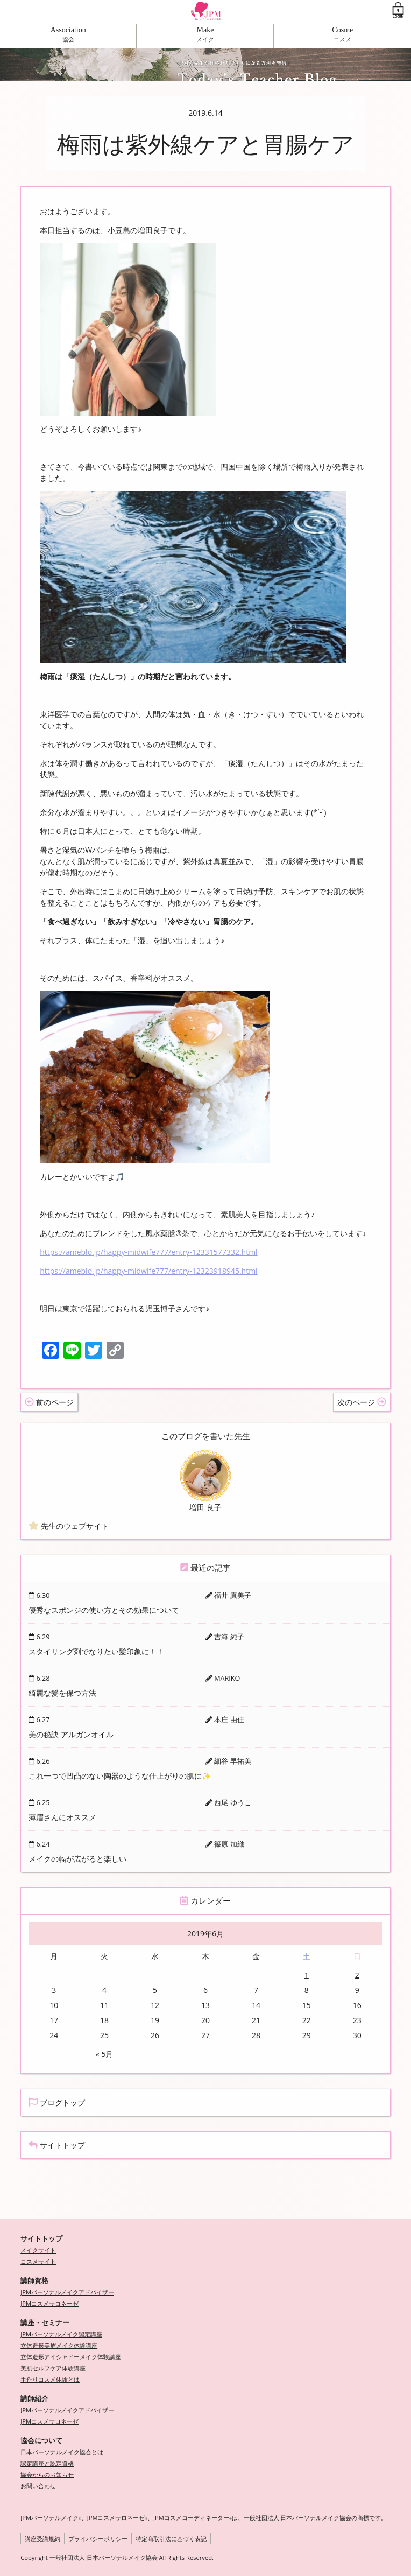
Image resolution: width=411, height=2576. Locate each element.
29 (306, 2035)
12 (155, 2005)
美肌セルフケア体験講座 (53, 2368)
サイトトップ (57, 2145)
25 (104, 2035)
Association (68, 30)
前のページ (49, 1402)
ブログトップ (57, 2102)
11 (104, 2005)
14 (256, 2005)
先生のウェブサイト (69, 1526)
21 (256, 2020)
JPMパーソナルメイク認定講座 (61, 2334)
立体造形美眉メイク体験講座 (58, 2345)
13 (205, 2005)
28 (256, 2035)
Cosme (342, 30)
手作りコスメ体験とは (50, 2379)
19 (155, 2020)
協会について (41, 2440)
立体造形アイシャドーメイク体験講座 (70, 2357)
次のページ (361, 1402)
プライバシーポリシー (97, 2539)
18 (104, 2020)
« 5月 (105, 2054)
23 (357, 2020)
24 (53, 2035)
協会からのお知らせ (47, 2474)
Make (205, 30)
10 (53, 2005)
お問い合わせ (38, 2486)
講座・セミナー (44, 2322)
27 (205, 2035)
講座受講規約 (42, 2539)
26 (155, 2035)
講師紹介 (34, 2398)
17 (53, 2020)
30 (357, 2035)
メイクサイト (38, 2250)
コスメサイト (38, 2261)
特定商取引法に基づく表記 (171, 2539)
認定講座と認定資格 (47, 2463)
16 (357, 2005)
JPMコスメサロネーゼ (49, 2303)
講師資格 (34, 2280)
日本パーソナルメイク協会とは (61, 2452)
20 (205, 2020)
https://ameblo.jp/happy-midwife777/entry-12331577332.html (148, 1252)
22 (306, 2020)
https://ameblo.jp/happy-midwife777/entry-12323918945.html (148, 1271)
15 (306, 2005)
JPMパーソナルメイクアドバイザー (67, 2292)
